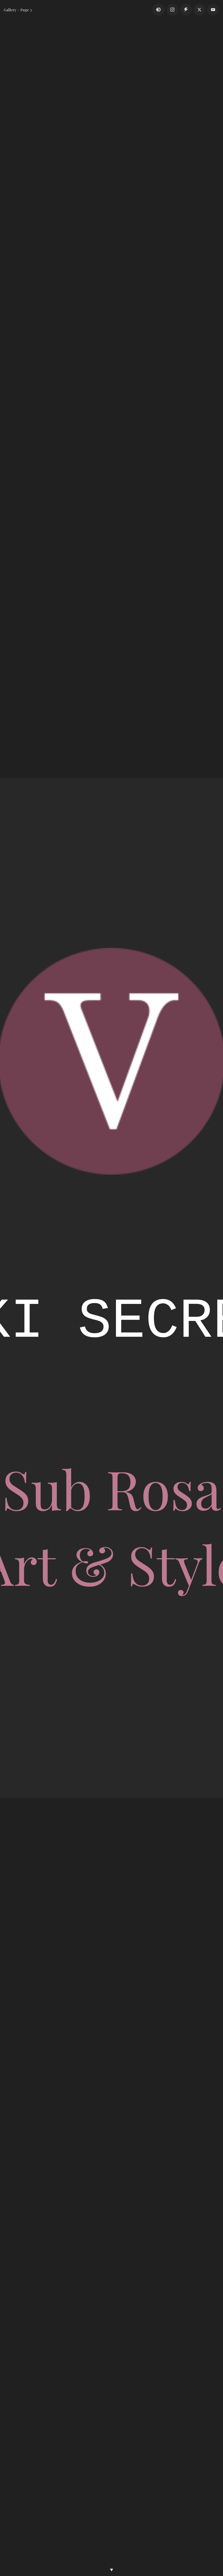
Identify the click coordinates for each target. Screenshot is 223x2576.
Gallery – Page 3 (18, 9)
